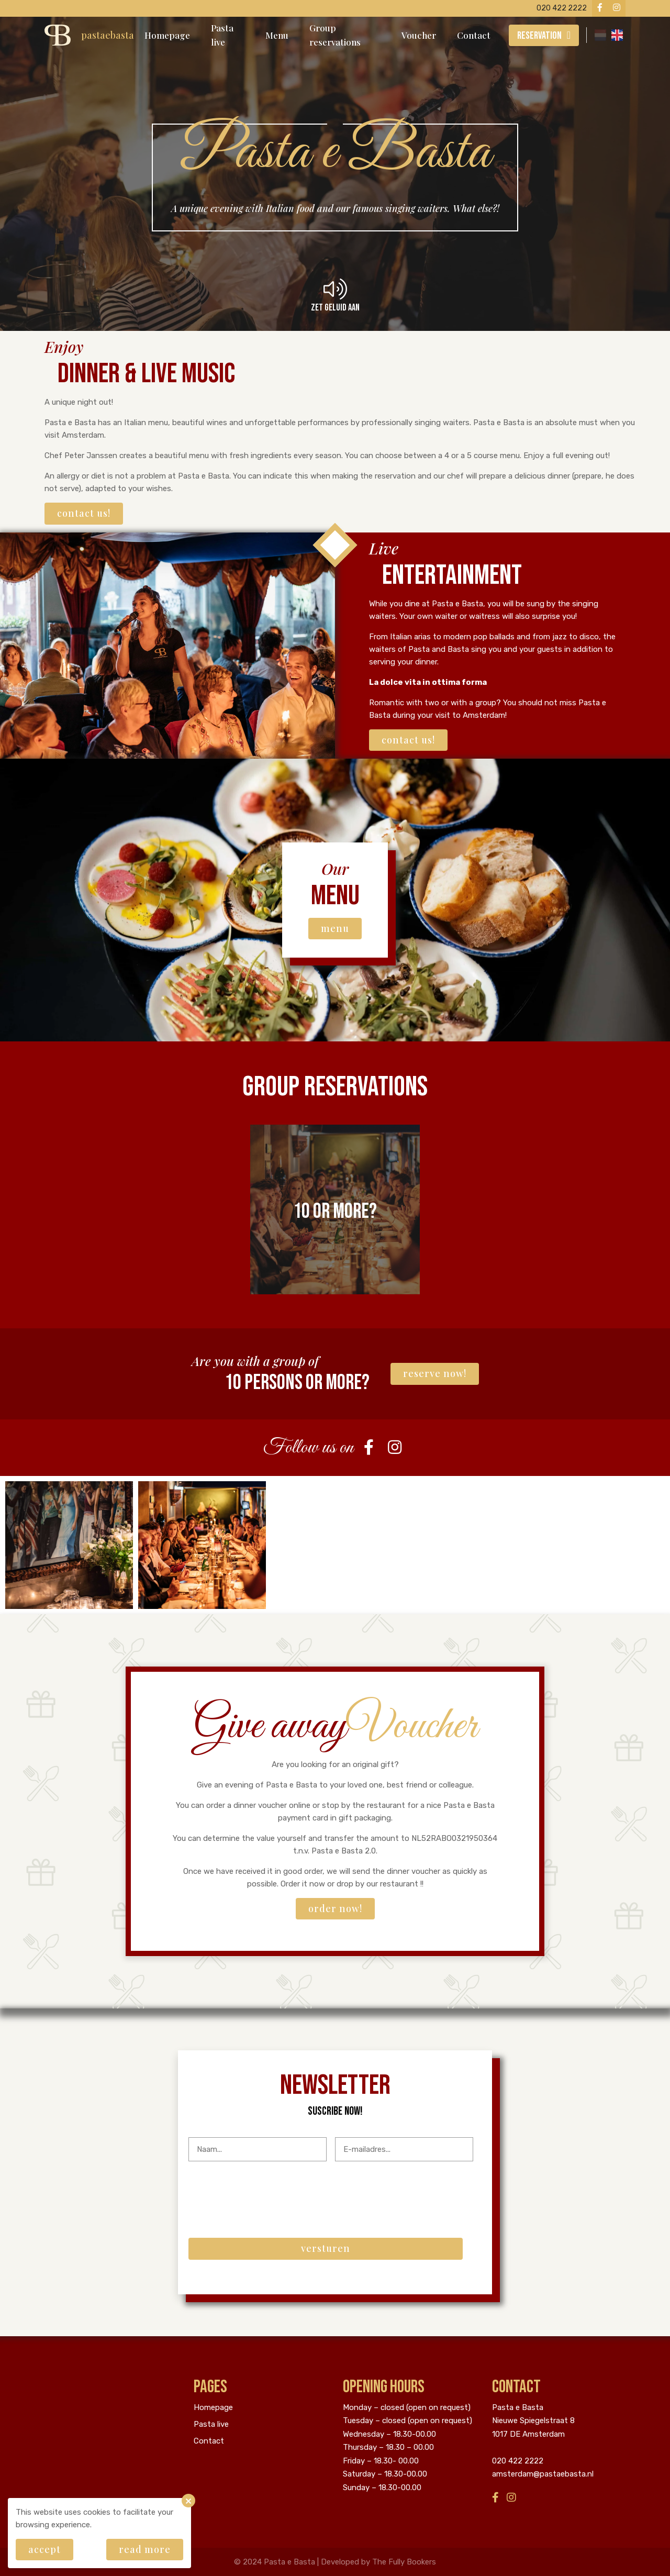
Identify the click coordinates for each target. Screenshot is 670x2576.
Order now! (335, 1908)
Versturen (325, 2248)
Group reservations (335, 35)
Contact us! (83, 513)
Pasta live (222, 35)
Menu (276, 35)
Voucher (418, 35)
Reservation (539, 35)
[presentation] (268, 2190)
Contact (473, 35)
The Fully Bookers (404, 2562)
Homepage (167, 35)
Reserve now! (434, 1373)
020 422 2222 (517, 2461)
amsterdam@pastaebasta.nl (543, 2474)
